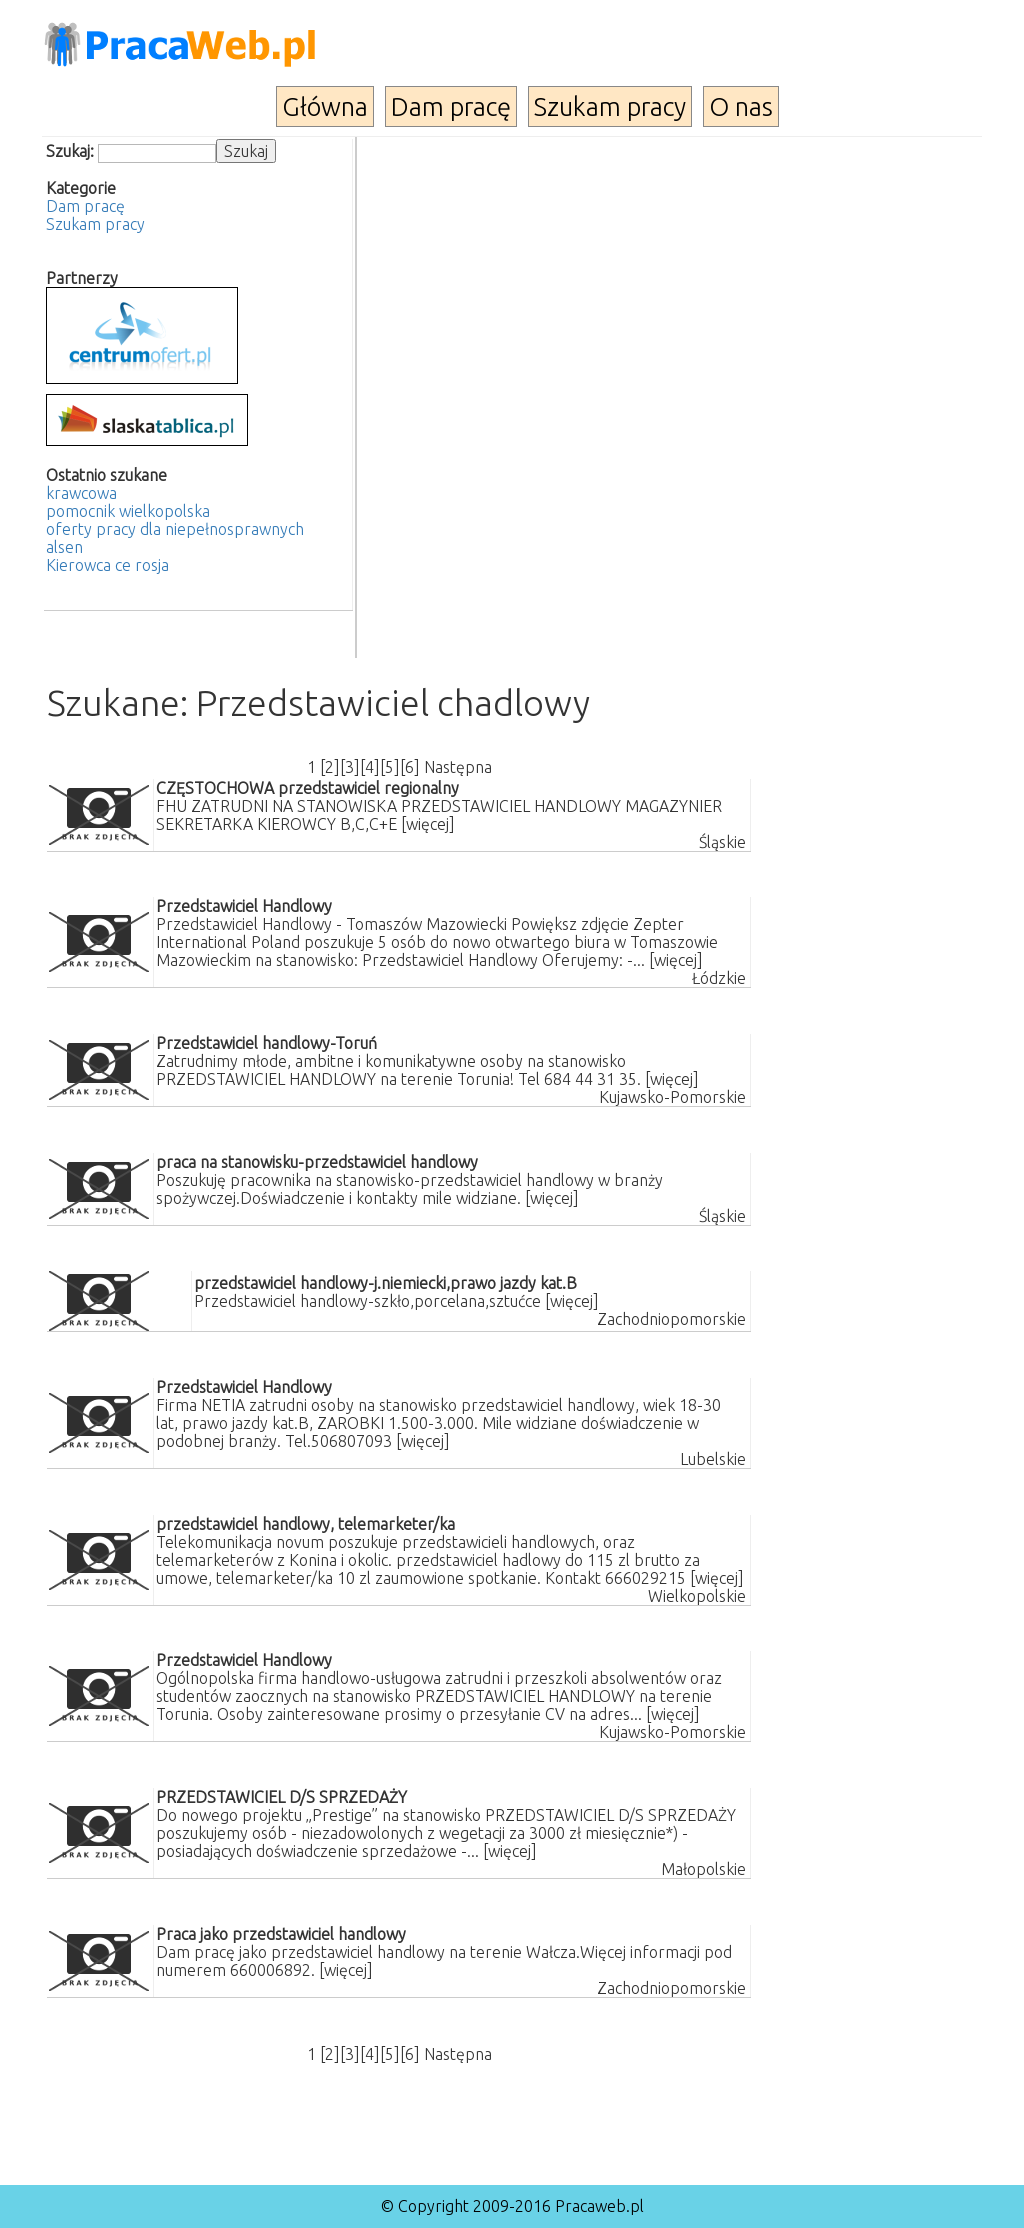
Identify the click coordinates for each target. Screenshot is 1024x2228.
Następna (458, 767)
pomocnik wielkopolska (128, 511)
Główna (325, 106)
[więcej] (428, 824)
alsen (64, 547)
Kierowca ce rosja (107, 565)
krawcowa (81, 493)
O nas (741, 106)
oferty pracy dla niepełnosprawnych (175, 529)
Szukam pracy (610, 106)
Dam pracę (451, 106)
